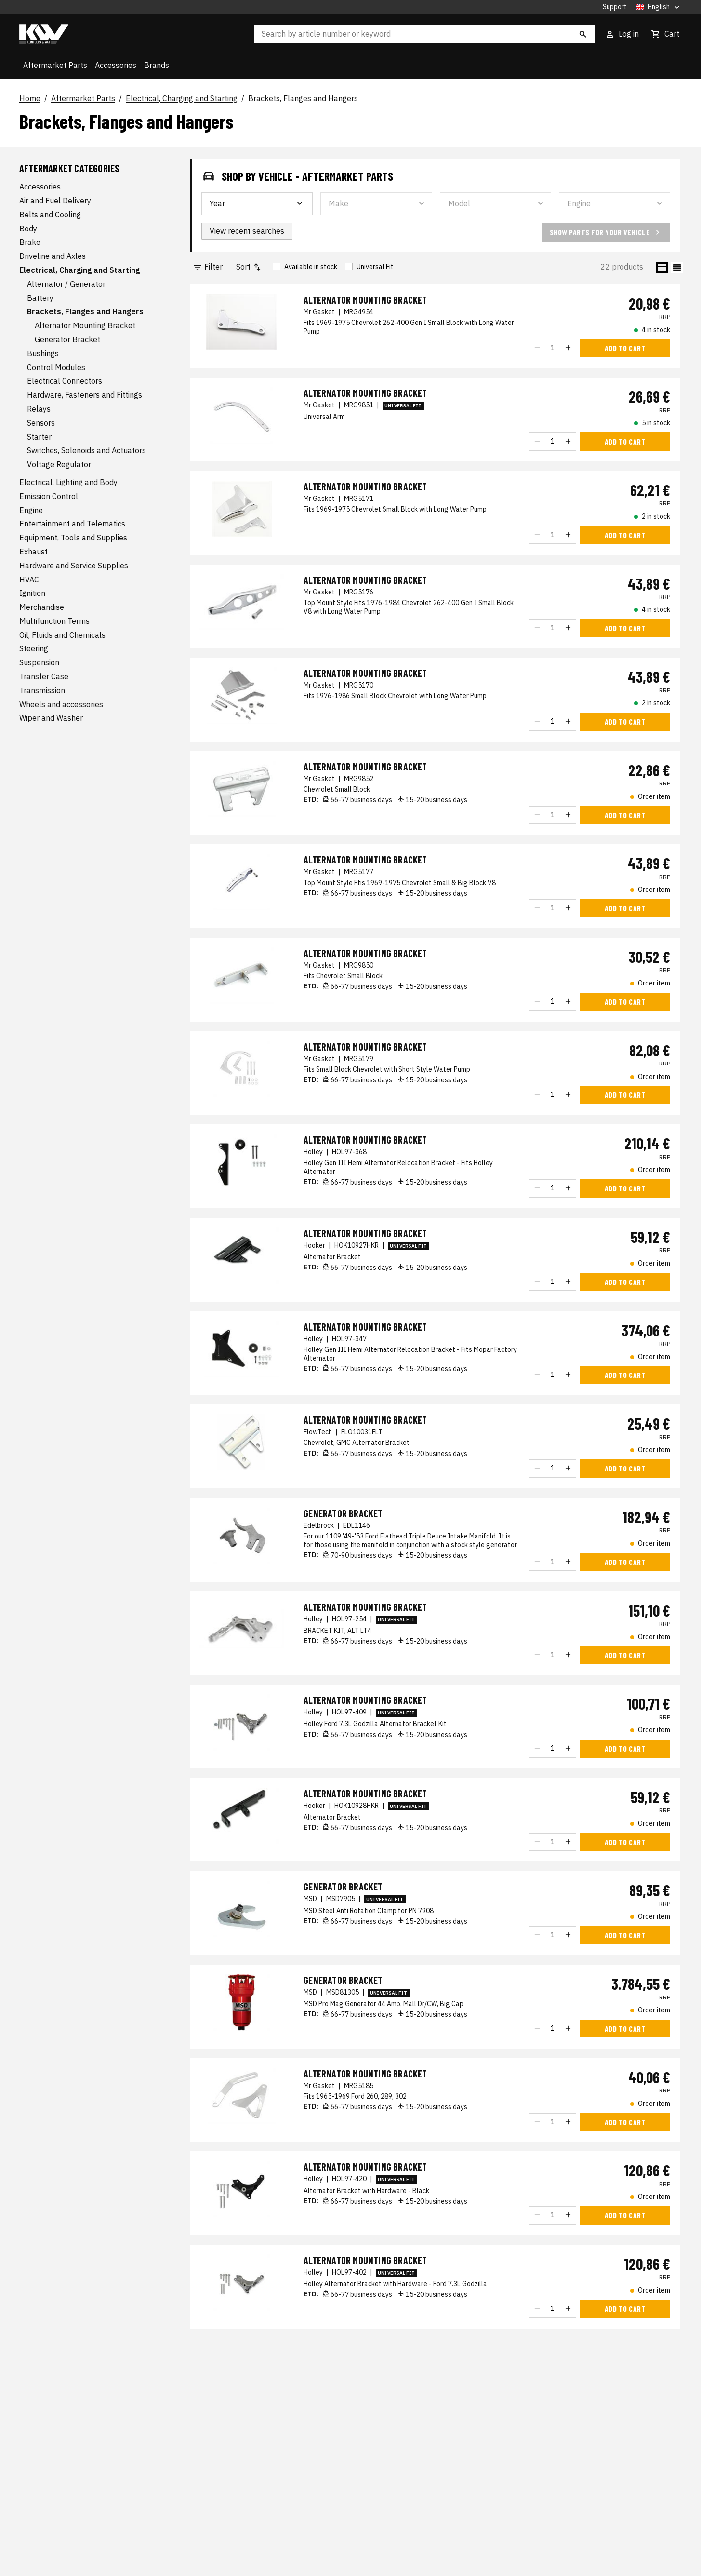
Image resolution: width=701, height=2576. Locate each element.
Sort (249, 267)
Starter (39, 437)
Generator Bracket (67, 339)
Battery (40, 298)
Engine (31, 510)
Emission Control (48, 496)
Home (29, 98)
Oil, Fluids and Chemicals (62, 635)
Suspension (39, 662)
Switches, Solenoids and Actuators (86, 450)
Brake (29, 242)
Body (28, 228)
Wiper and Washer (51, 718)
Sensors (41, 423)
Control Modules (56, 367)
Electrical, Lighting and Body (68, 482)
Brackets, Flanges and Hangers (303, 98)
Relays (39, 409)
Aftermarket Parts (55, 65)
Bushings (43, 353)
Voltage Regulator (59, 464)
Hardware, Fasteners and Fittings (84, 395)
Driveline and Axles (52, 256)
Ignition (32, 593)
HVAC (29, 579)
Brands (156, 65)
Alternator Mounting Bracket (85, 325)
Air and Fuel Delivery (55, 200)
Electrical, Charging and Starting (182, 98)
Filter (208, 267)
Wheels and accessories (61, 704)
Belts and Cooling (50, 214)
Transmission (42, 690)
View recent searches (247, 231)
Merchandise (41, 607)
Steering (33, 648)
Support (615, 7)
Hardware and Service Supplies (73, 565)
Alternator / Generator (66, 284)
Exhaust (33, 551)
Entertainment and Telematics (72, 523)
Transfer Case (43, 676)
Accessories (115, 65)
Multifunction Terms (54, 621)
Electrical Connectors (64, 381)
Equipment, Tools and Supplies (73, 537)
